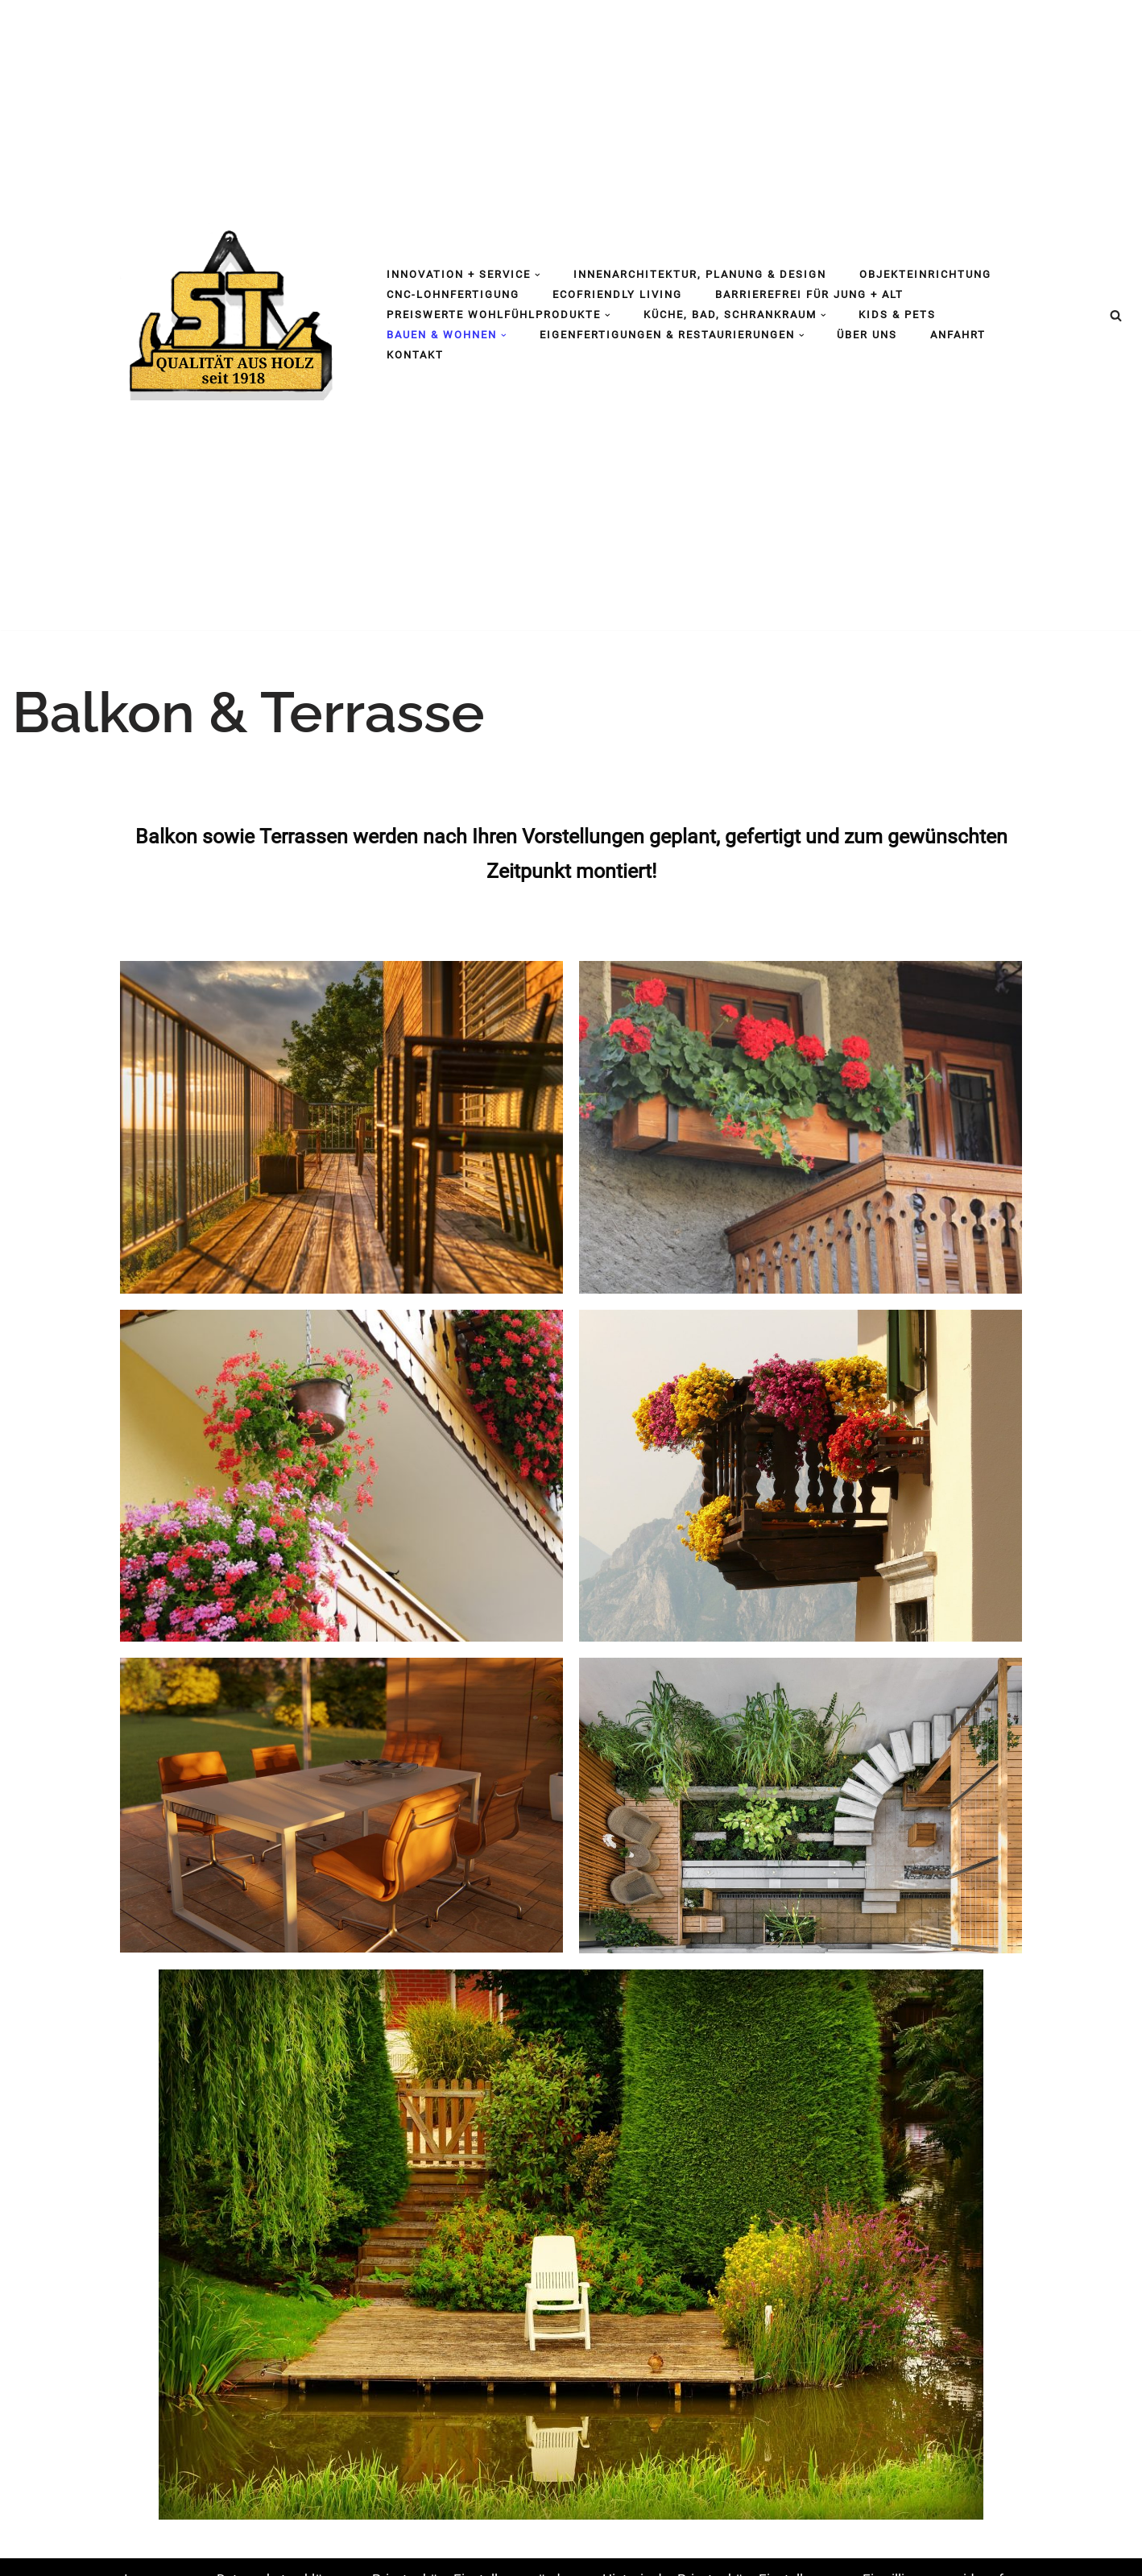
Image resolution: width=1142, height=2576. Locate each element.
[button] (537, 275)
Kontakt (415, 355)
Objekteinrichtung (925, 274)
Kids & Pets (897, 315)
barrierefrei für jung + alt (809, 294)
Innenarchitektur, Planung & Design (699, 274)
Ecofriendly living (617, 294)
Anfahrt (958, 335)
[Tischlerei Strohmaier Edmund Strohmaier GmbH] (228, 311)
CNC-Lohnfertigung (453, 294)
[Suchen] (1116, 315)
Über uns (867, 335)
